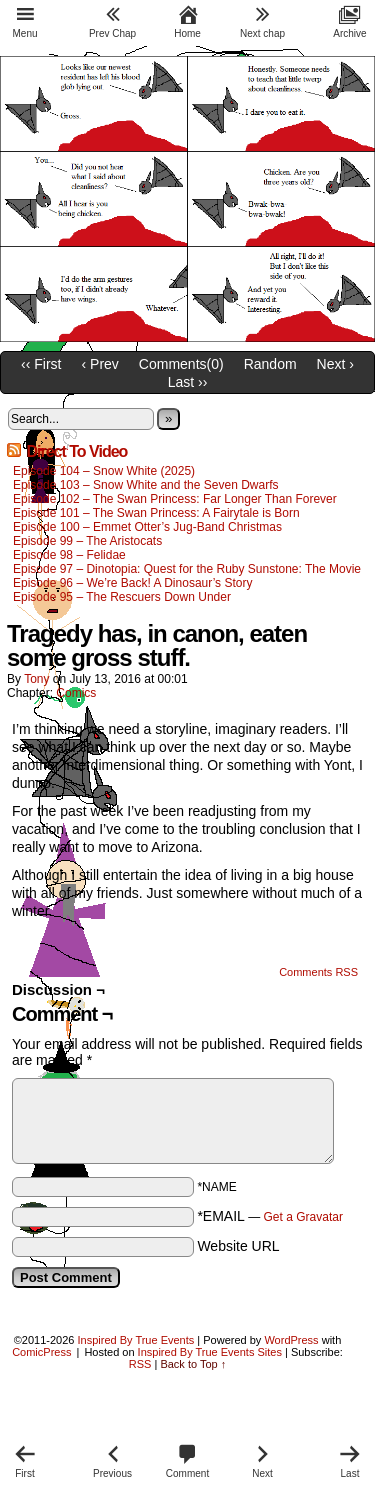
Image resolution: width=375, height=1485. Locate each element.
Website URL (238, 1246)
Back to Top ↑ (193, 1364)
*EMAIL (270, 1216)
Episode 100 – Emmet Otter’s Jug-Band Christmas (147, 527)
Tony (36, 679)
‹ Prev (100, 364)
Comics (76, 693)
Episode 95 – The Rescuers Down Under (122, 597)
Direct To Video (76, 451)
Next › (335, 364)
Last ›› (188, 382)
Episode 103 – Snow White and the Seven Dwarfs (146, 485)
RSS (140, 1364)
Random (270, 364)
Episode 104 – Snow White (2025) (104, 471)
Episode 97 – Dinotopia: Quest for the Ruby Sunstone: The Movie (187, 569)
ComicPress (41, 1352)
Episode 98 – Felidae (69, 555)
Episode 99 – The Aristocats (87, 541)
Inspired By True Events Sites (210, 1352)
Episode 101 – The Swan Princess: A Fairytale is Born (156, 513)
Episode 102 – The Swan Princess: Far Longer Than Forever (175, 499)
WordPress (291, 1340)
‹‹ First (41, 364)
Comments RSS (318, 972)
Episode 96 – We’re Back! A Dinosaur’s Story (132, 583)
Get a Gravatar (303, 1217)
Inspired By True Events (136, 1340)
